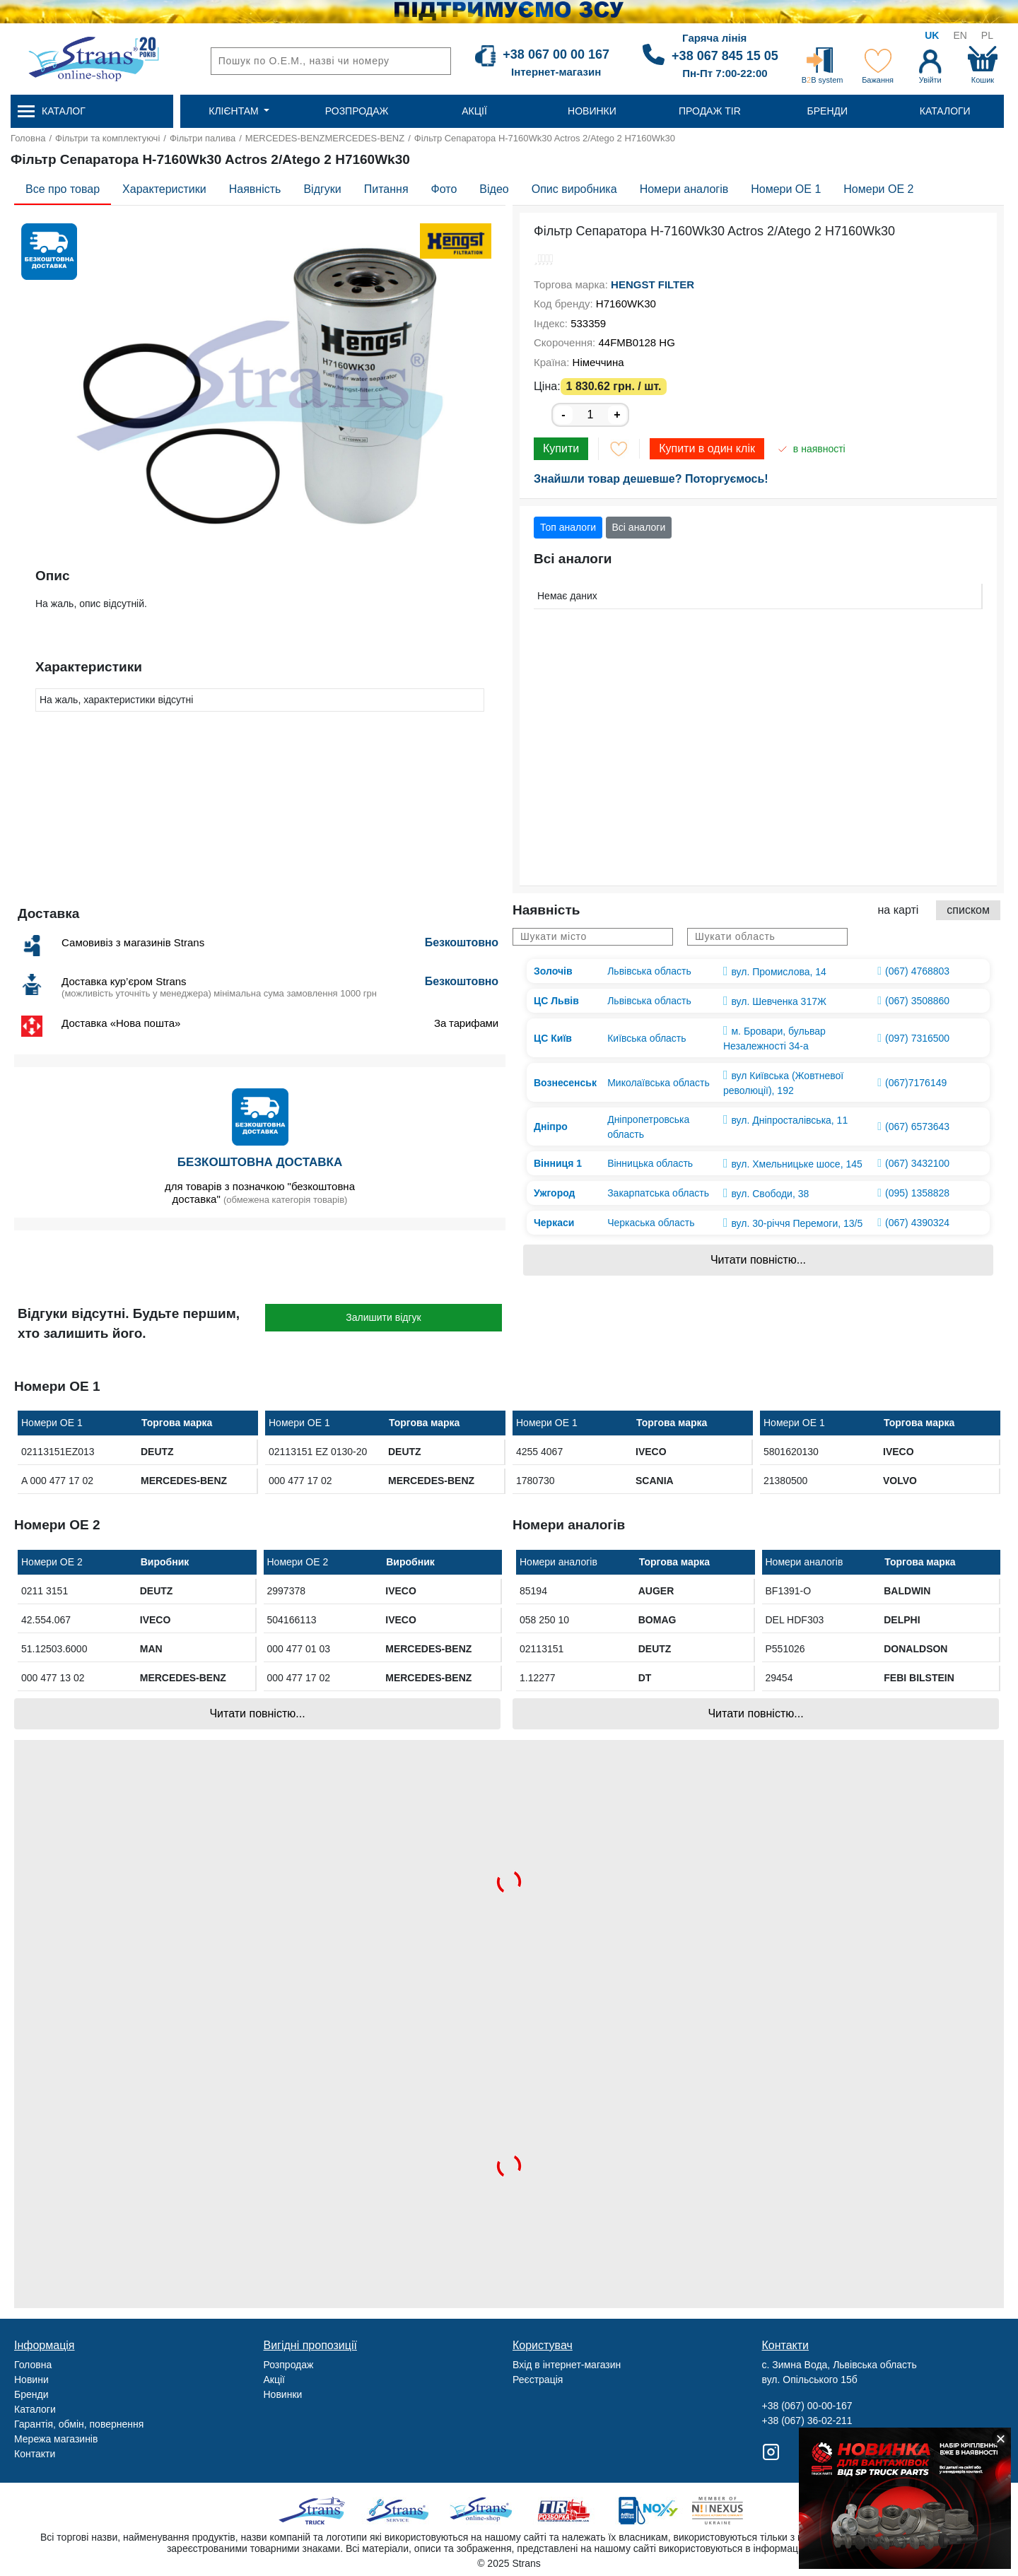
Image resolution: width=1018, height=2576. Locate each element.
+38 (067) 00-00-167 (807, 2405)
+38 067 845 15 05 (725, 56)
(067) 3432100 (917, 1163)
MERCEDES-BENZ (285, 138)
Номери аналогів (684, 189)
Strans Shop (482, 2510)
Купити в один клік (707, 448)
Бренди (31, 2394)
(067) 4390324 (917, 1222)
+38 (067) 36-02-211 (807, 2420)
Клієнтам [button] (235, 111)
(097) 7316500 (917, 1038)
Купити (561, 448)
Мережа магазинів (56, 2439)
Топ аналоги (568, 527)
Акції (274, 2379)
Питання (386, 189)
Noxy (647, 2510)
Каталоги (35, 2409)
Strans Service (399, 2510)
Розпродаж (289, 2364)
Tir (564, 2510)
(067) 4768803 (917, 971)
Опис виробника (574, 189)
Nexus (730, 2510)
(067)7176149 (916, 1082)
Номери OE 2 (878, 189)
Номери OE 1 (786, 189)
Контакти (34, 2453)
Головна (28, 138)
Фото (444, 189)
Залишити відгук (383, 1317)
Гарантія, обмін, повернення (79, 2424)
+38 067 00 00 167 (556, 54)
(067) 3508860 (917, 1000)
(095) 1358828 (917, 1193)
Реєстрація (538, 2379)
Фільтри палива (202, 138)
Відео (493, 189)
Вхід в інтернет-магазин (567, 2364)
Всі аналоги (639, 527)
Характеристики (164, 189)
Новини (31, 2379)
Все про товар (62, 189)
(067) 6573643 (917, 1126)
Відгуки (322, 189)
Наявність (255, 189)
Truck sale (316, 2510)
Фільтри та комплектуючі (107, 138)
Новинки (283, 2394)
